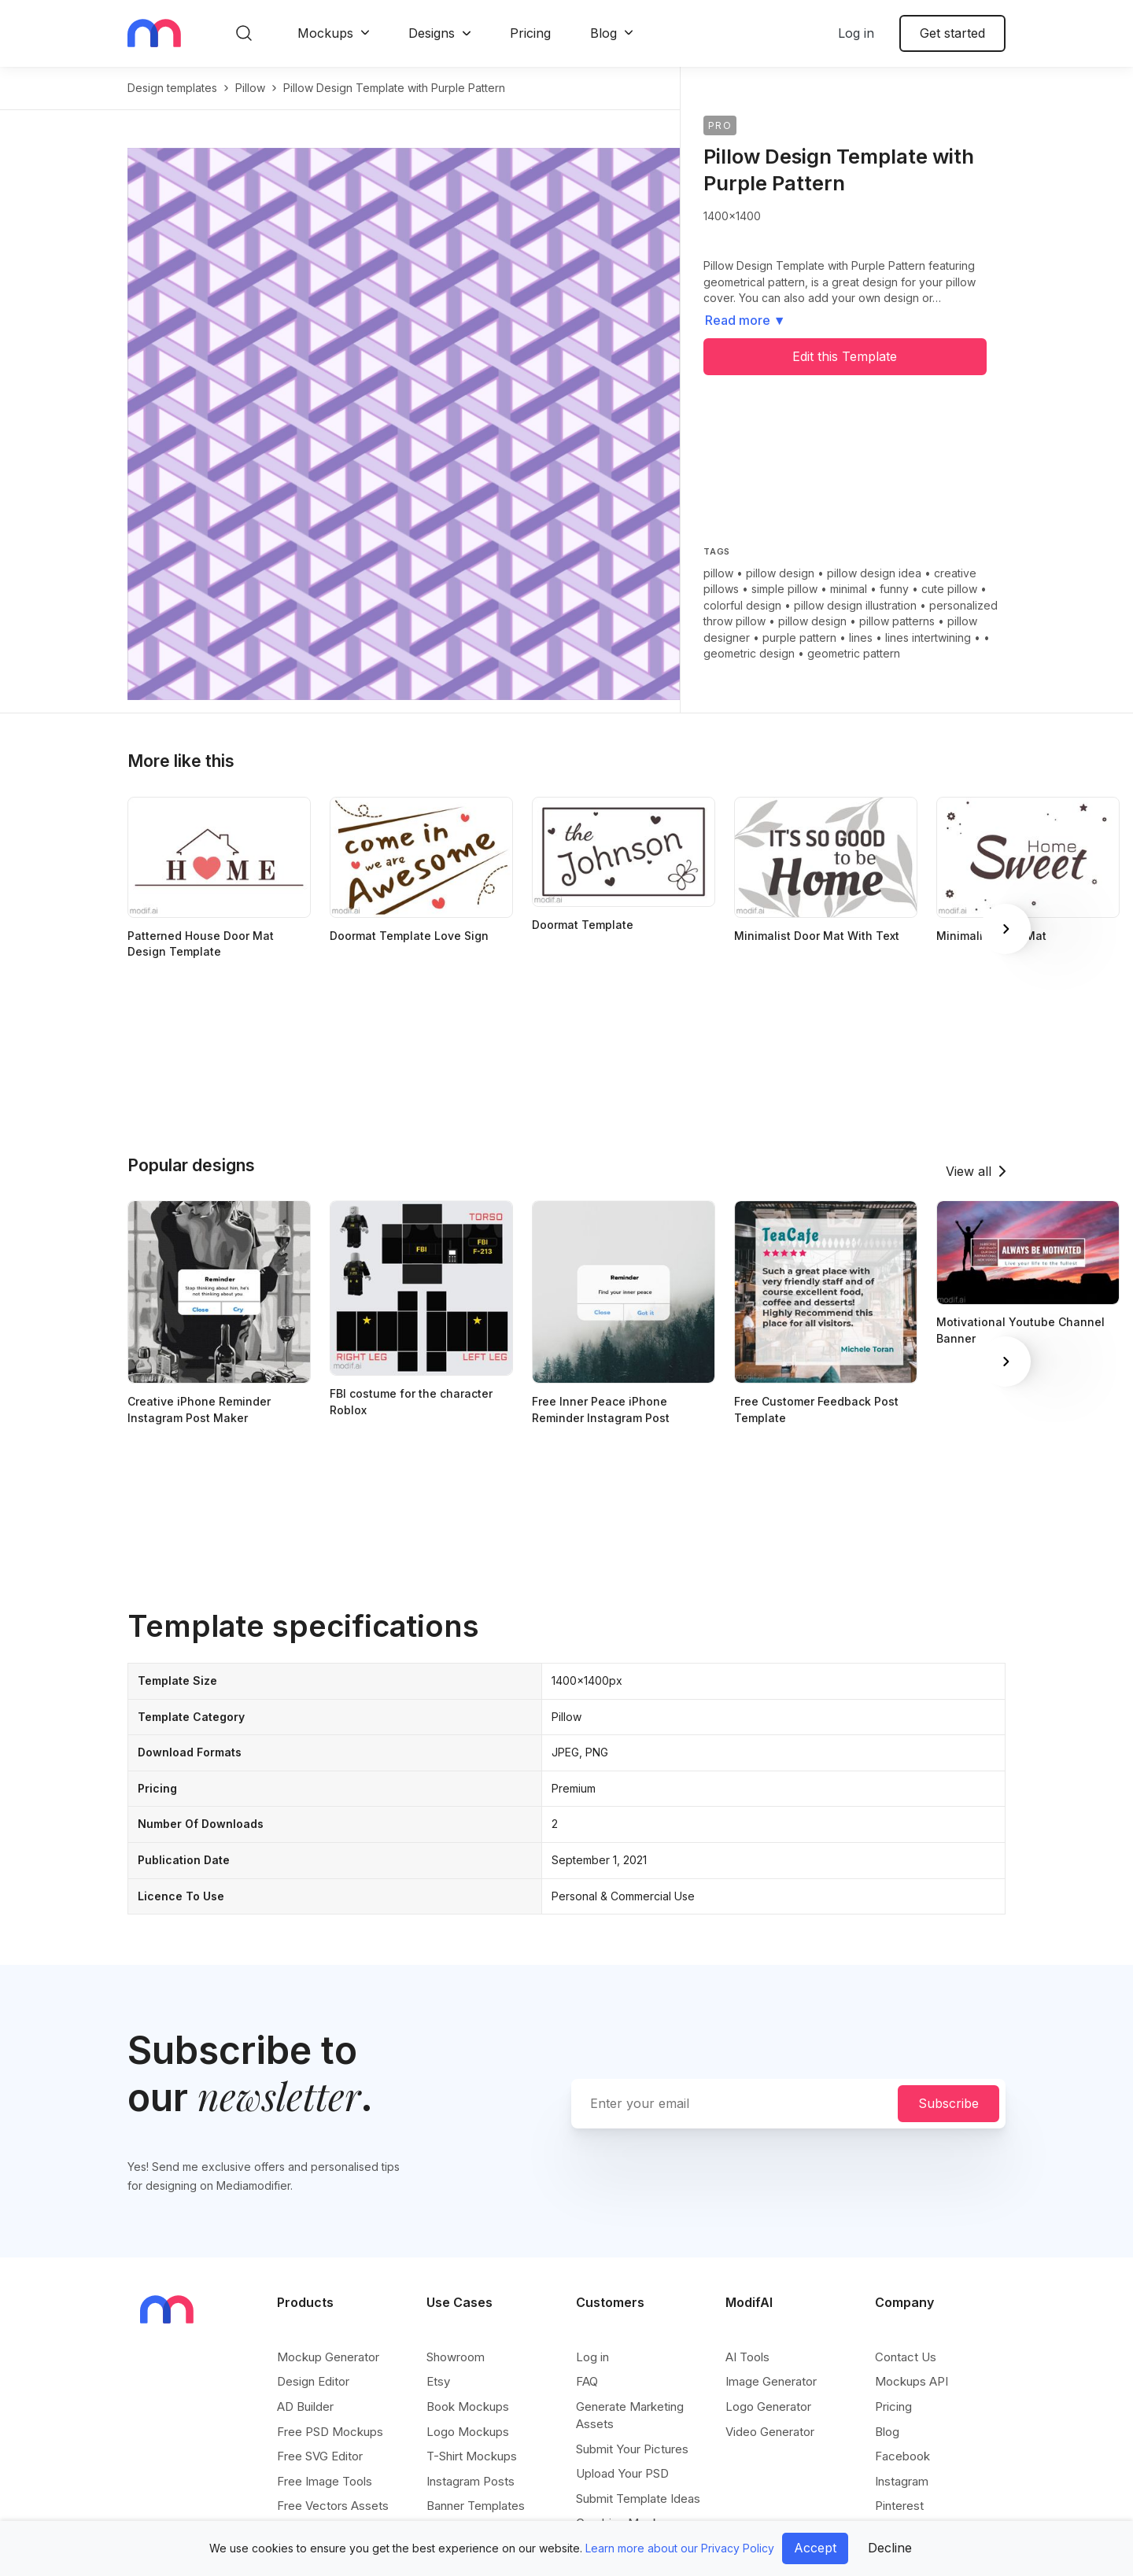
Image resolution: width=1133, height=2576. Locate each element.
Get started (952, 33)
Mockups (325, 33)
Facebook (902, 2456)
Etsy (438, 2381)
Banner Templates (475, 2505)
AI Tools (747, 2356)
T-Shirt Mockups (471, 2456)
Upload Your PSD (622, 2473)
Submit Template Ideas (638, 2498)
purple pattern (799, 637)
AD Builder (305, 2406)
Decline (890, 2548)
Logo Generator (768, 2406)
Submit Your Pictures (632, 2448)
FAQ (587, 2381)
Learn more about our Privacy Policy (679, 2548)
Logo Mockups (467, 2431)
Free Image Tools (324, 2481)
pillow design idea (874, 573)
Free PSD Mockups (330, 2431)
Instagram (901, 2481)
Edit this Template (844, 356)
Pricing (530, 33)
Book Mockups (467, 2406)
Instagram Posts (470, 2481)
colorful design (742, 605)
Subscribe (948, 2103)
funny (894, 588)
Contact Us (905, 2356)
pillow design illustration (855, 605)
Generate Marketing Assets (630, 2415)
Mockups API (911, 2381)
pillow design (780, 573)
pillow (250, 87)
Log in (856, 33)
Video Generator (769, 2431)
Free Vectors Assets (333, 2505)
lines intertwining (928, 637)
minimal (848, 588)
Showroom (455, 2356)
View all (968, 1171)
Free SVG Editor (320, 2456)
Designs (431, 33)
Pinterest (899, 2505)
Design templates (172, 87)
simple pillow (784, 588)
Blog (603, 33)
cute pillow (949, 588)
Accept (815, 2548)
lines (861, 637)
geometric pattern (853, 653)
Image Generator (771, 2381)
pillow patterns (897, 621)
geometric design (749, 653)
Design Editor (313, 2381)
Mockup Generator (328, 2356)
